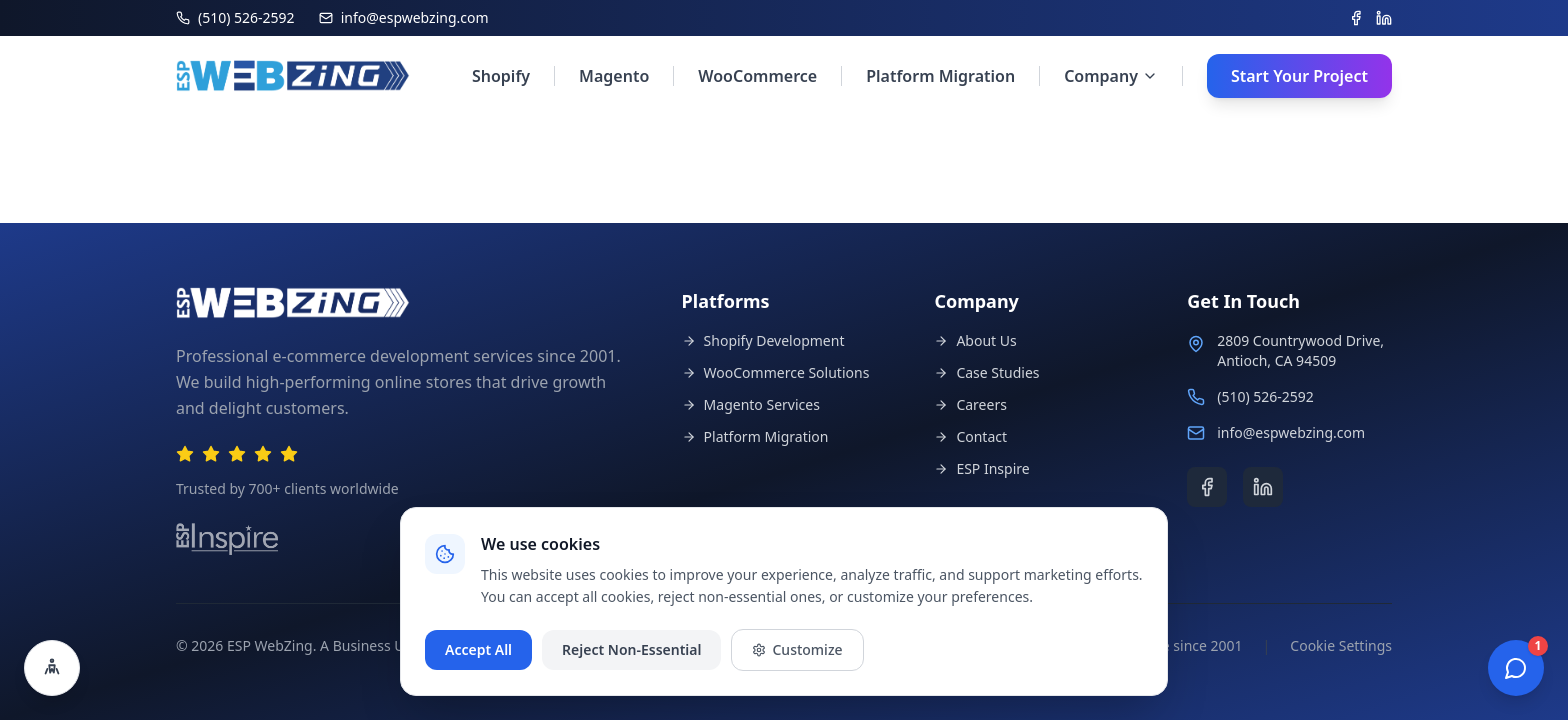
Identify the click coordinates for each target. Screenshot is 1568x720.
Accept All (478, 649)
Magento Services (751, 404)
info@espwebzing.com (1291, 432)
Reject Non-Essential (631, 649)
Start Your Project (1299, 76)
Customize (797, 649)
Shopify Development (763, 340)
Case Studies (986, 372)
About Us (975, 340)
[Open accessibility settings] (52, 668)
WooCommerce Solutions (776, 372)
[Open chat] (1516, 668)
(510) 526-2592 (1265, 396)
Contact (970, 436)
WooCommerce (757, 76)
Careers (970, 404)
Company (1111, 76)
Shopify (501, 76)
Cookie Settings (1341, 645)
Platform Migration (940, 76)
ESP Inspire (981, 468)
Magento (614, 76)
